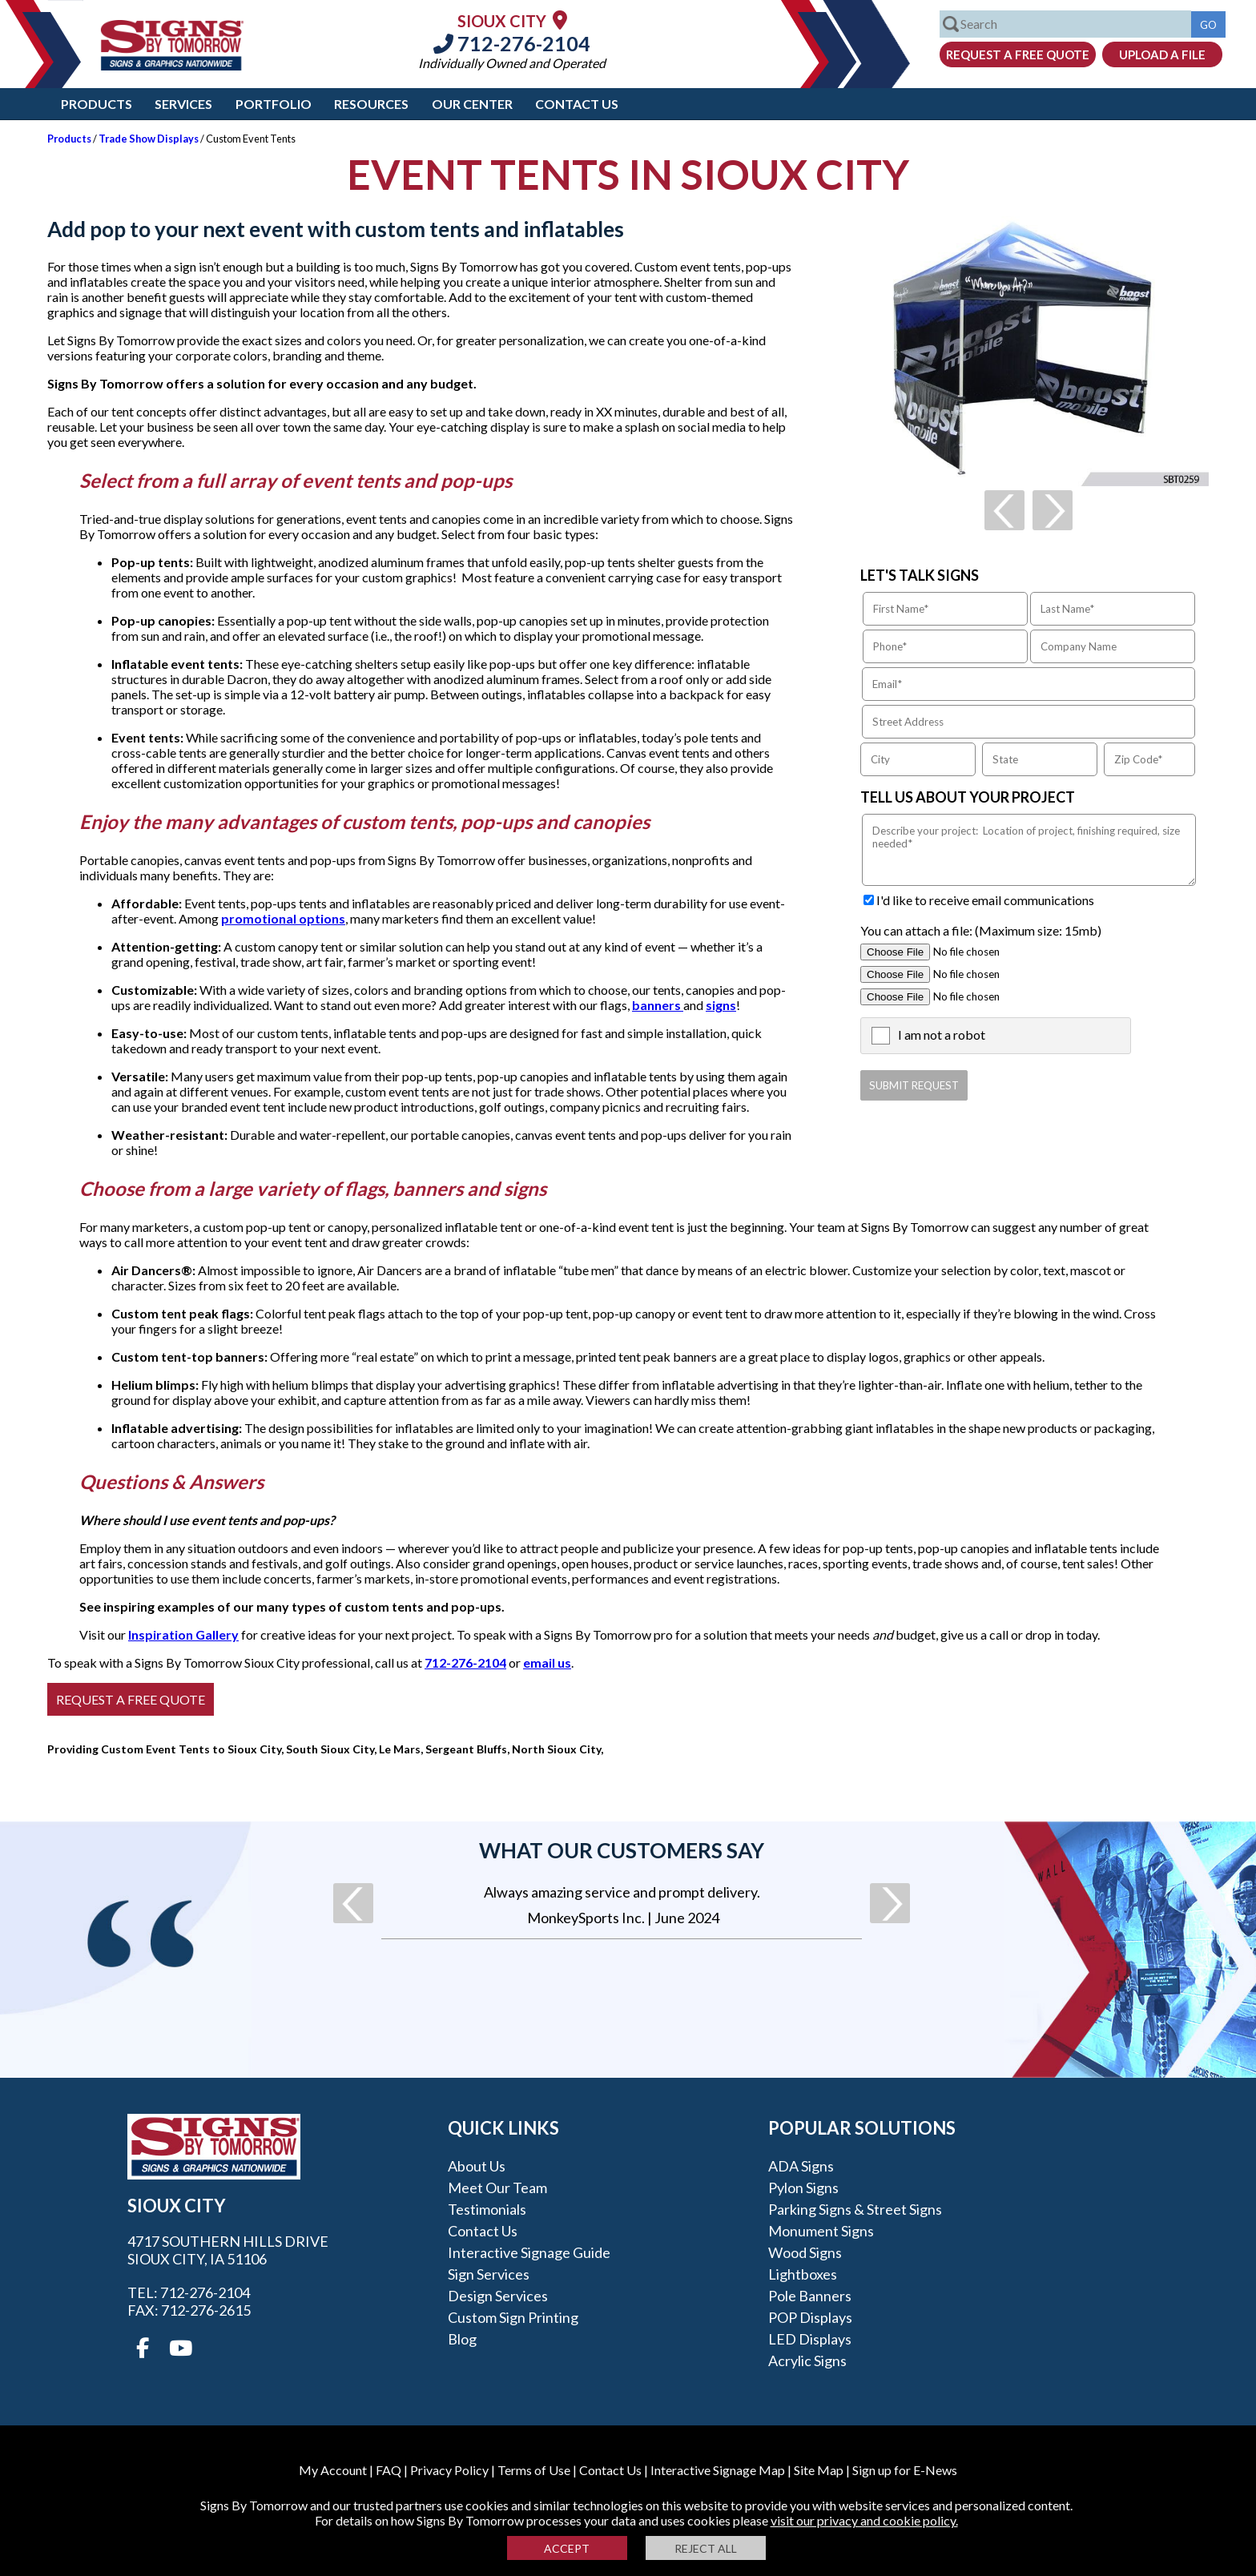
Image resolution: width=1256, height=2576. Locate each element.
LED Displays (809, 2339)
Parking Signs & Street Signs (855, 2209)
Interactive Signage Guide (529, 2252)
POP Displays (810, 2317)
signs (721, 1004)
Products (96, 103)
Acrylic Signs (807, 2360)
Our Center (472, 103)
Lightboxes (802, 2274)
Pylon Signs (803, 2187)
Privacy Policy (449, 2469)
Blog (462, 2339)
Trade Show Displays (149, 138)
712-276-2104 (511, 43)
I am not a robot (941, 1034)
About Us (476, 2166)
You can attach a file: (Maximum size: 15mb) (980, 930)
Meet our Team (497, 2187)
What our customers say (621, 1850)
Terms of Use (533, 2469)
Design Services (498, 2295)
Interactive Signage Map (717, 2469)
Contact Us (576, 103)
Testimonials (487, 2209)
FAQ (388, 2469)
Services (183, 103)
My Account (333, 2469)
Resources (371, 103)
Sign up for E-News (904, 2469)
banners (657, 1004)
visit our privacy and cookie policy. (864, 2520)
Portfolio (273, 103)
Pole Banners (809, 2295)
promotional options (283, 918)
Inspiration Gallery (183, 1634)
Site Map (818, 2469)
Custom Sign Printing (513, 2317)
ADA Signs (801, 2166)
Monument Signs (821, 2231)
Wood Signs (805, 2252)
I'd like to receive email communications (985, 900)
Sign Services (488, 2274)
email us (547, 1662)
